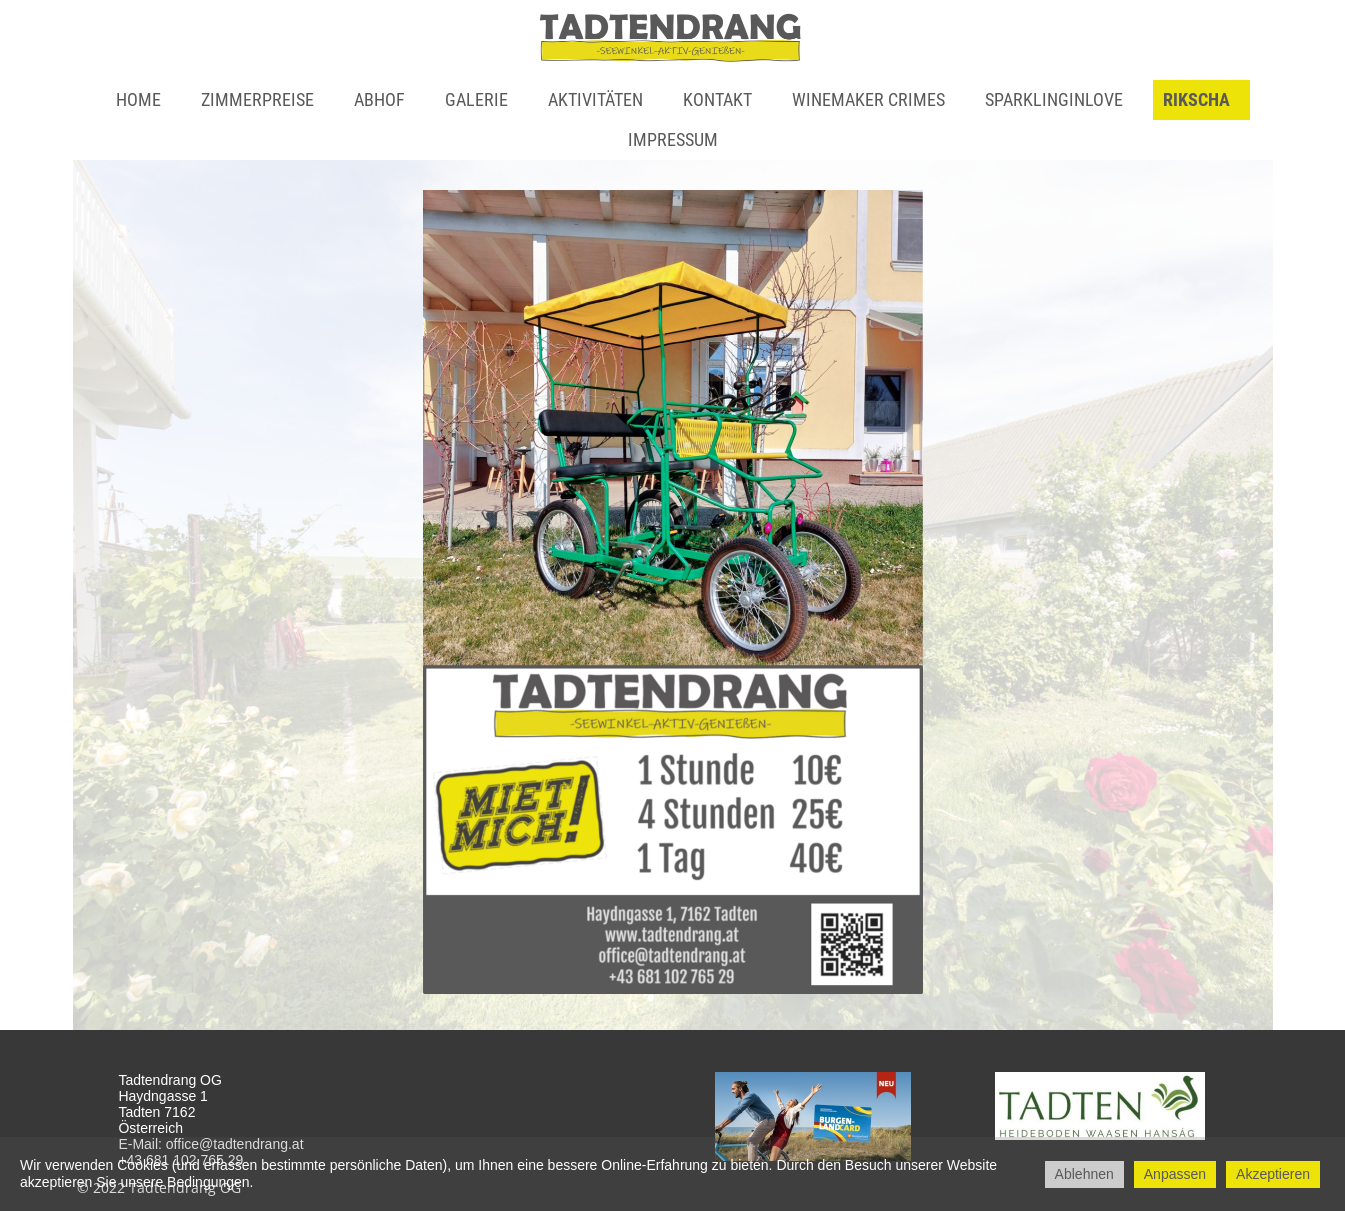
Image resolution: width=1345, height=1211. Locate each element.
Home (138, 99)
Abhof (379, 99)
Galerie (476, 99)
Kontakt (717, 99)
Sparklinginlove (1054, 99)
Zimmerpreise (257, 99)
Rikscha (1196, 99)
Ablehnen (1084, 1174)
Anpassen (1175, 1174)
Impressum (673, 139)
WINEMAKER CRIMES (868, 99)
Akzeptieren (1273, 1174)
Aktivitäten (595, 99)
